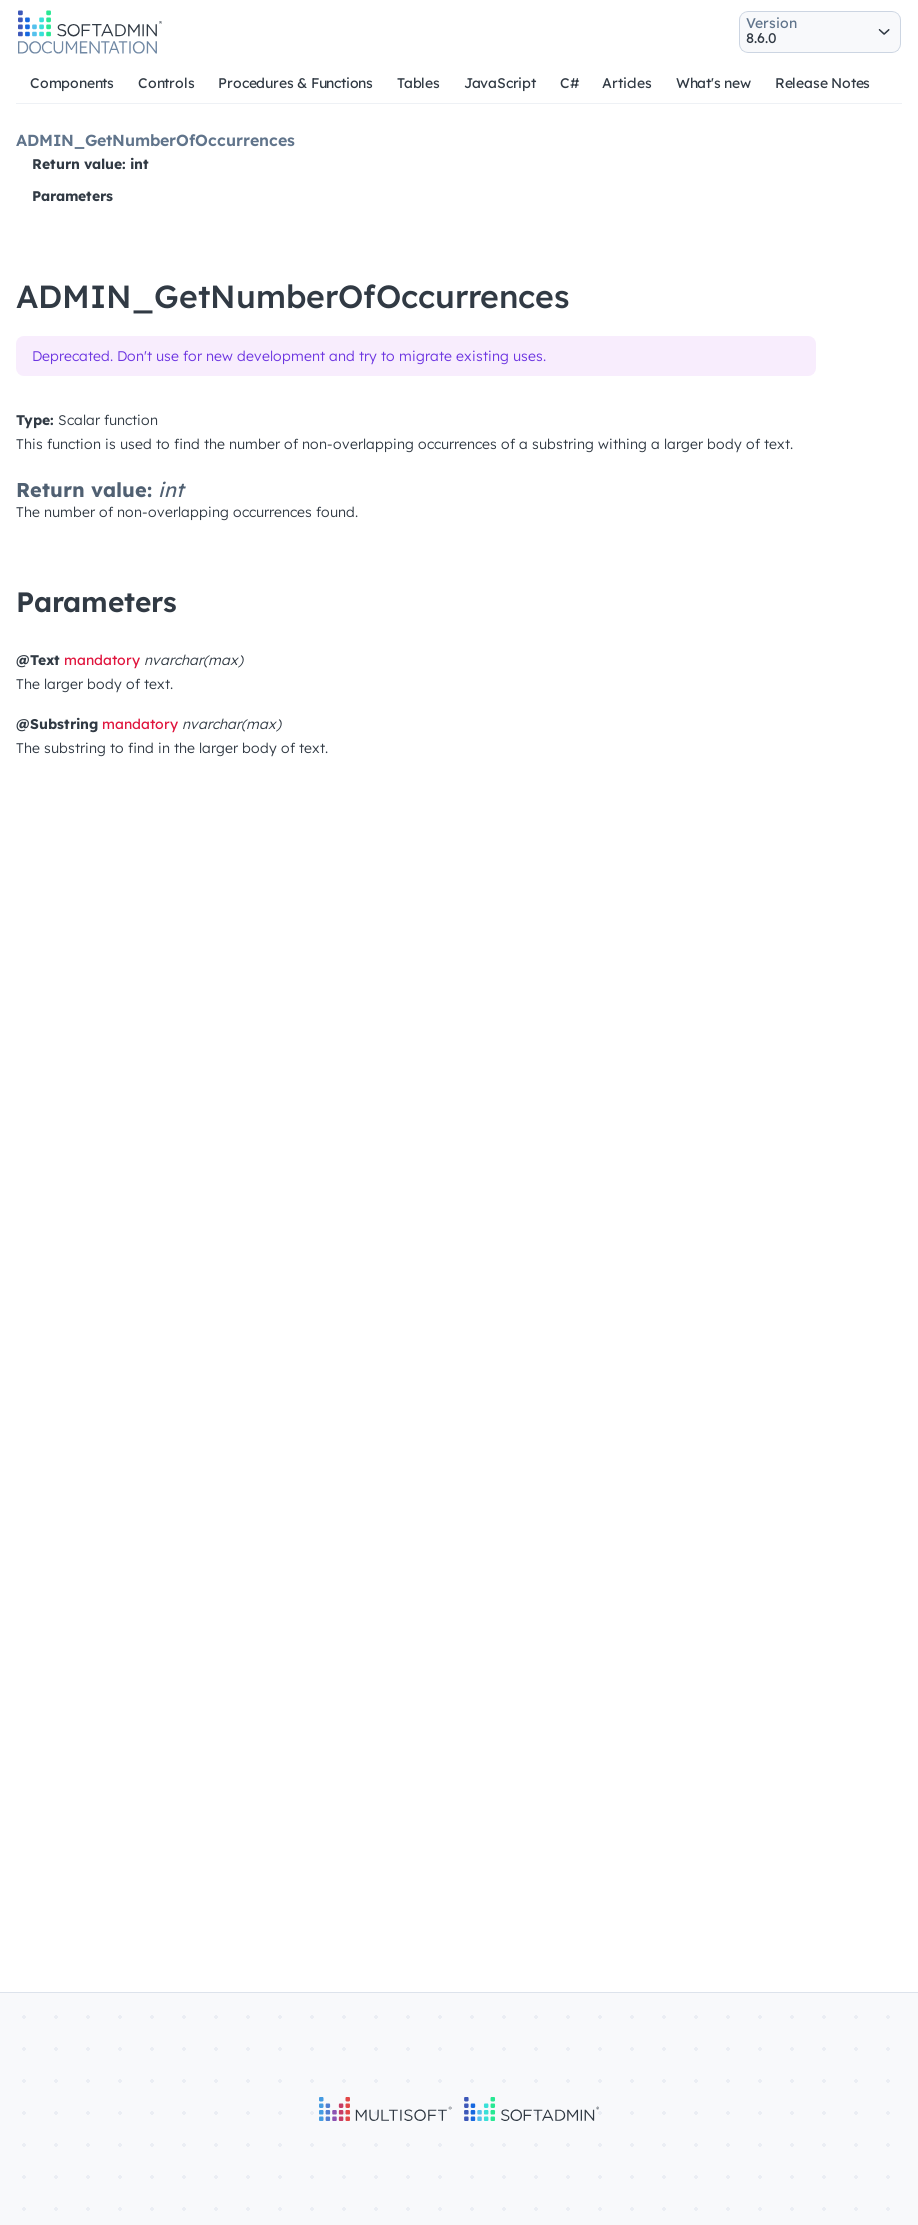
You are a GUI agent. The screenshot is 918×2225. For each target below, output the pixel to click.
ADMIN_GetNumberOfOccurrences (155, 140)
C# (569, 83)
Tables (418, 83)
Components (72, 83)
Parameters (72, 196)
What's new (713, 83)
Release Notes (822, 83)
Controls (166, 83)
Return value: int (90, 164)
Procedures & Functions (295, 83)
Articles (626, 83)
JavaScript (500, 83)
